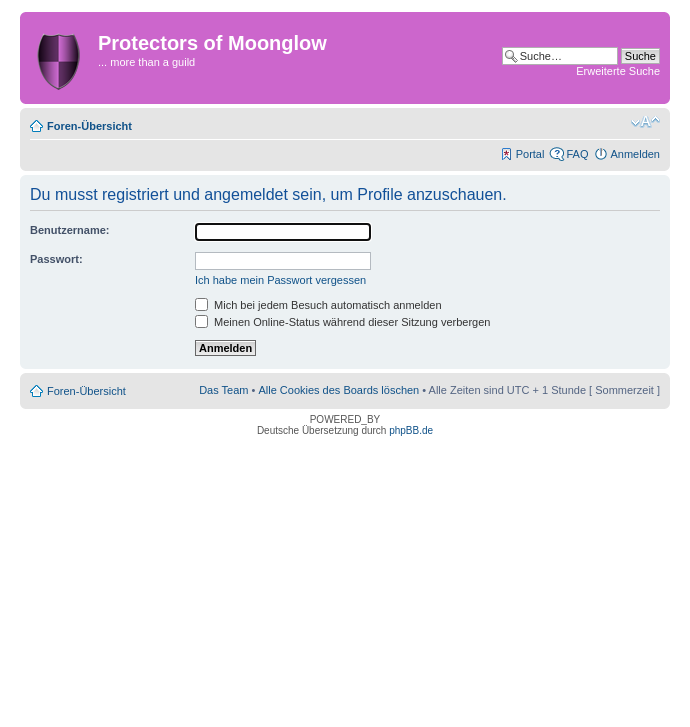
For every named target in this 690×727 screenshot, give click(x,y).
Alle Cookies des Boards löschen (338, 390)
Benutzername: (69, 230)
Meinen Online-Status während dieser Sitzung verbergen (342, 322)
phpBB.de (411, 430)
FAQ (577, 154)
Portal (530, 154)
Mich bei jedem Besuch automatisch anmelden (318, 305)
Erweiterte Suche (618, 71)
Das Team (223, 390)
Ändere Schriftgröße (645, 122)
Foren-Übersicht (89, 126)
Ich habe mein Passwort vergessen (280, 280)
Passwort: (56, 259)
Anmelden (635, 154)
